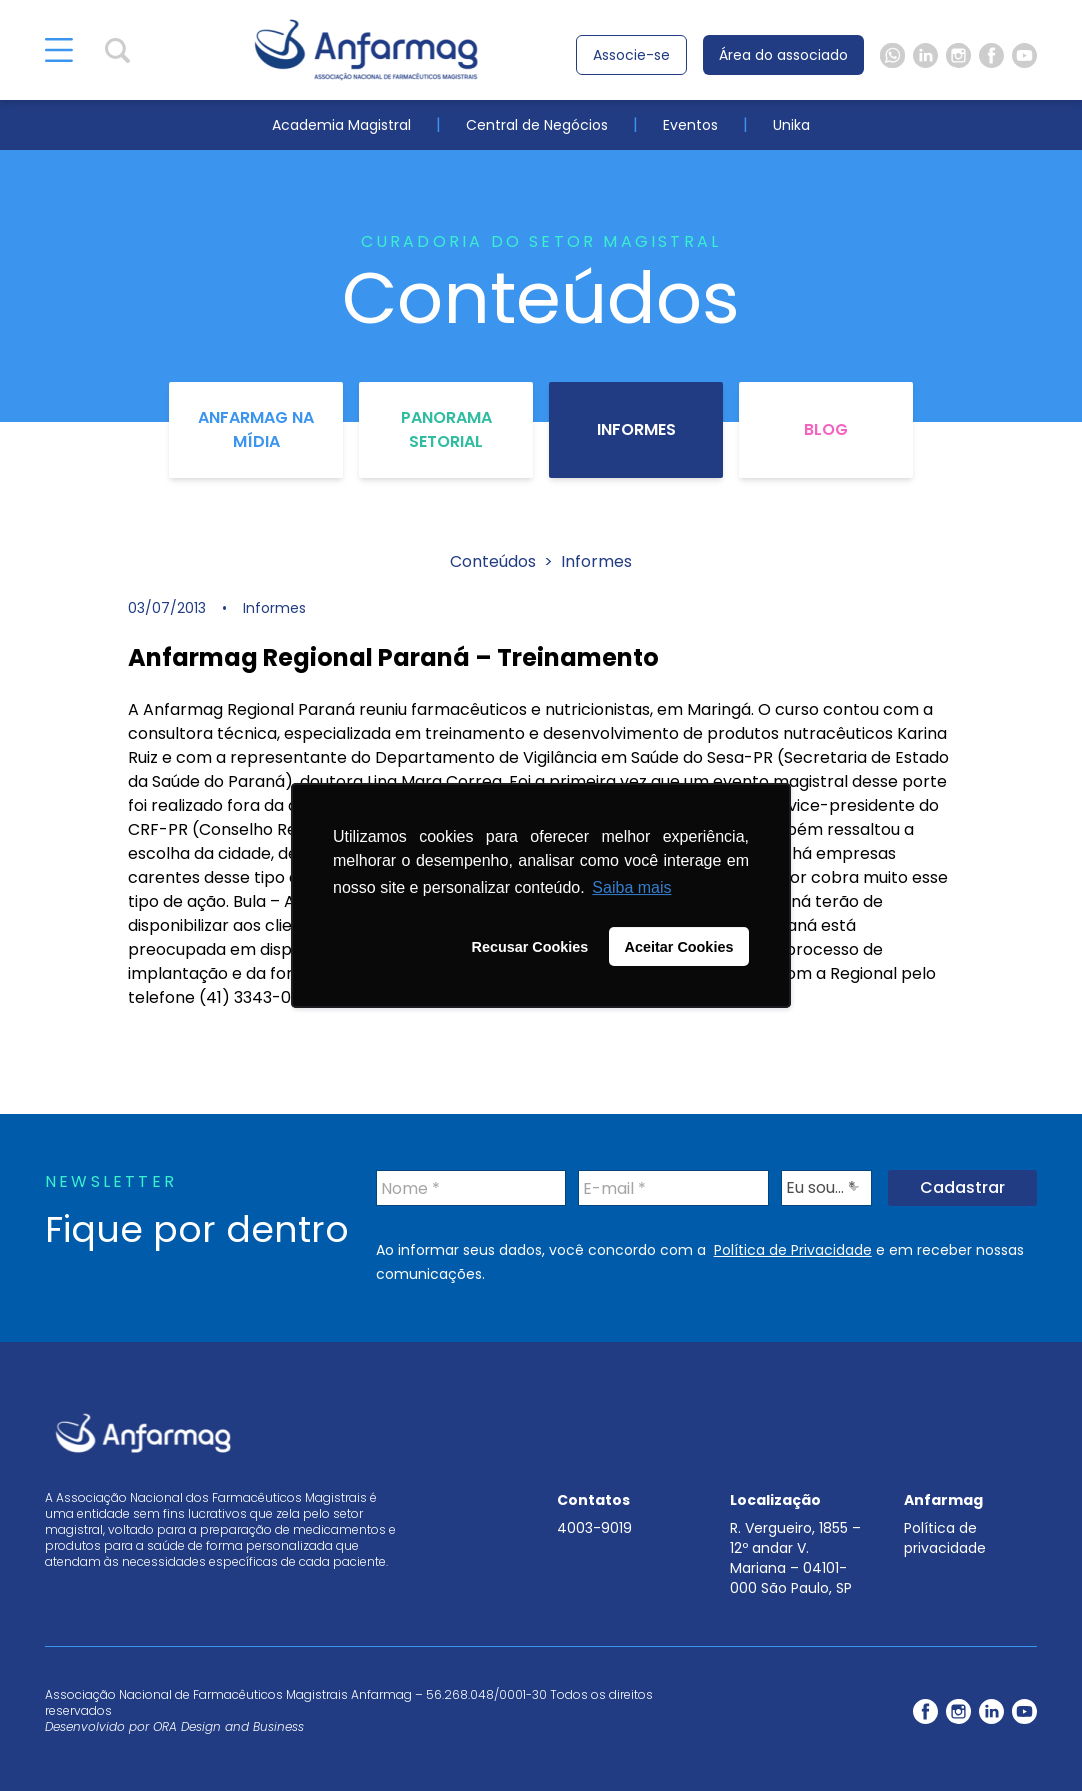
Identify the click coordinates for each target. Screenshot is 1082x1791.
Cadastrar (962, 1187)
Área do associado (783, 55)
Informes (636, 429)
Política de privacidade (945, 1538)
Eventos (690, 125)
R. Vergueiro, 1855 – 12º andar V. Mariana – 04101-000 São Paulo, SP (795, 1558)
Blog (826, 429)
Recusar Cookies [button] (530, 947)
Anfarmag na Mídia (256, 429)
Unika (791, 125)
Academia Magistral (341, 125)
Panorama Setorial (446, 429)
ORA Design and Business (228, 1726)
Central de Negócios (537, 125)
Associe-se (631, 55)
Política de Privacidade (793, 1250)
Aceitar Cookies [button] (679, 947)
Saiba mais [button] (631, 887)
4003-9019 (594, 1528)
